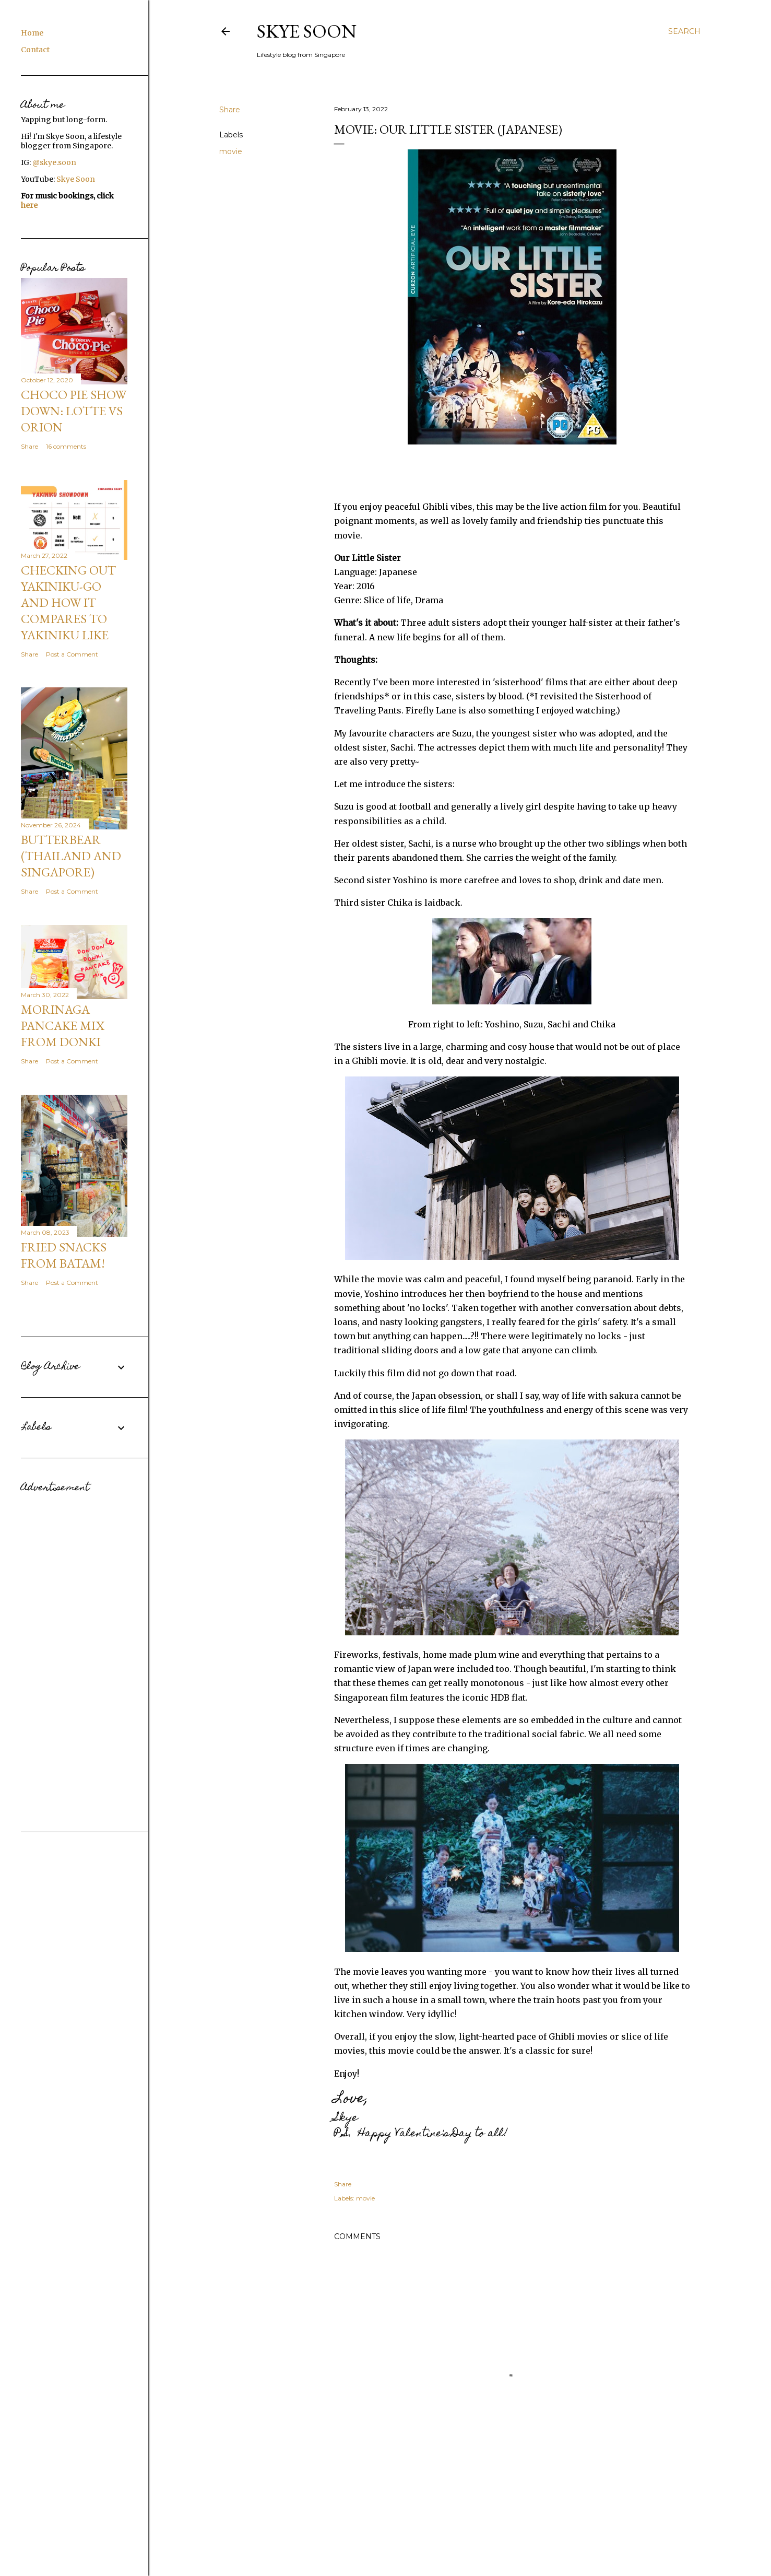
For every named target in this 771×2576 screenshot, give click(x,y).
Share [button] (229, 109)
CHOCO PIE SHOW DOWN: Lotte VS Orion (73, 411)
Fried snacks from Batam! (63, 1255)
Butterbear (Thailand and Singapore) (71, 856)
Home (32, 33)
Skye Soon (307, 31)
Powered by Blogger (460, 2543)
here (29, 205)
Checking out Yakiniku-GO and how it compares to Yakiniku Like (68, 602)
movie (230, 151)
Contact (35, 49)
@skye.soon (54, 162)
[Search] (684, 31)
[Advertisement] (74, 1654)
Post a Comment (72, 654)
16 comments (66, 446)
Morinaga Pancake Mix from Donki (62, 1025)
